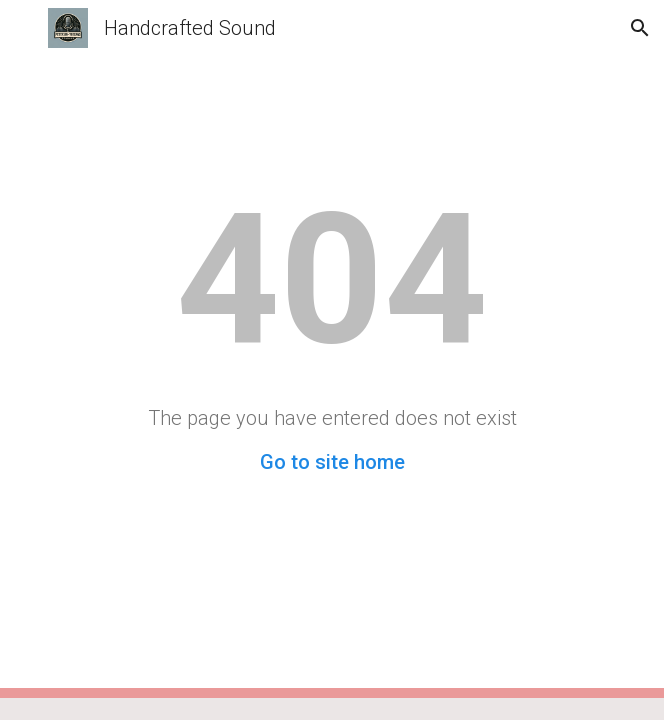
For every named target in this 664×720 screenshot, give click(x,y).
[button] (24, 27)
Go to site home (332, 462)
